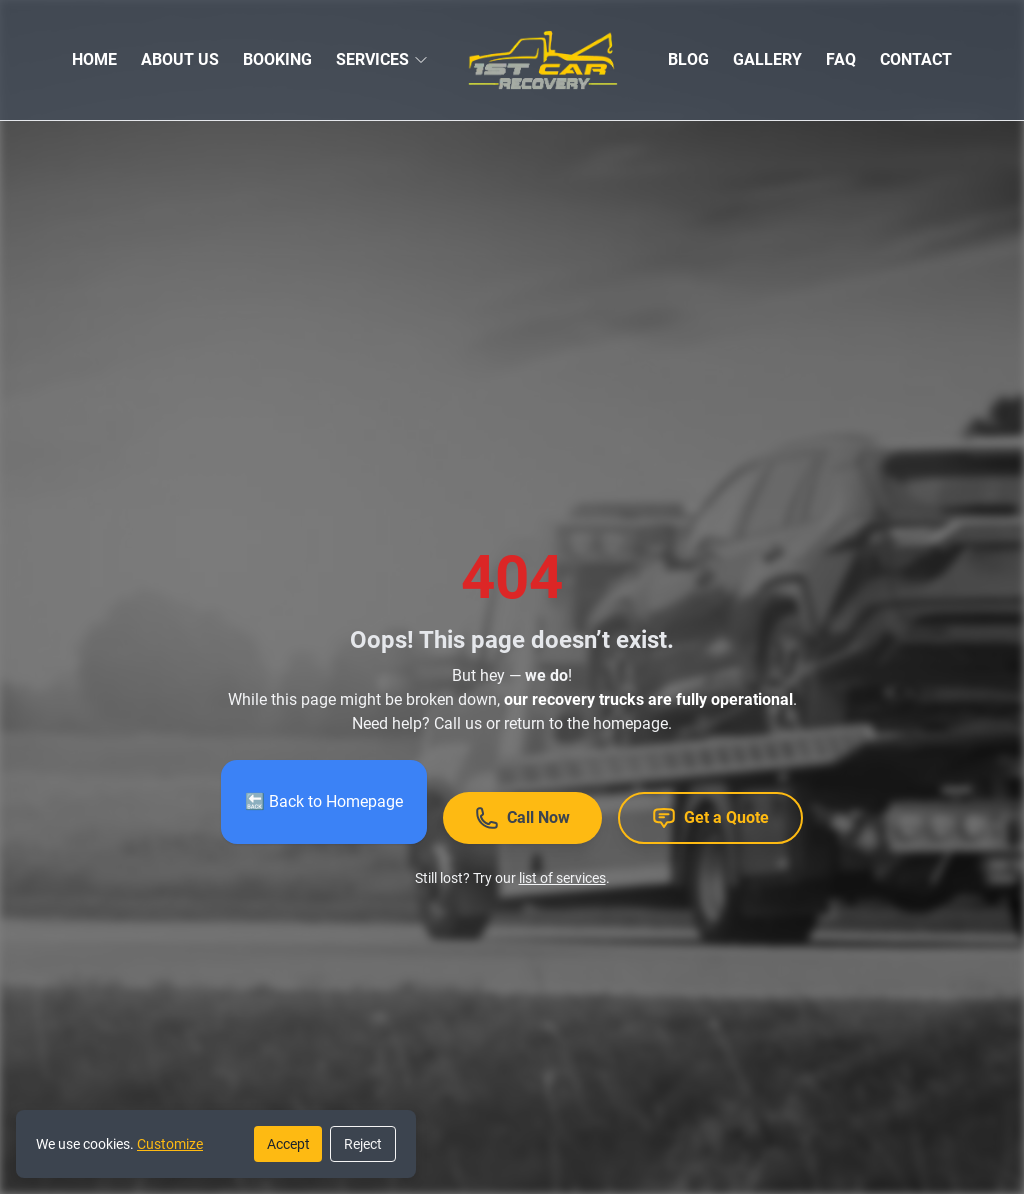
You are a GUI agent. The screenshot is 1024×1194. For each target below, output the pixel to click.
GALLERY (767, 59)
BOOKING (277, 59)
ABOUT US (180, 59)
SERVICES (372, 59)
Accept (288, 1144)
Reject (363, 1144)
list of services (562, 878)
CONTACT (916, 59)
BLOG (688, 59)
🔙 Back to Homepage (324, 801)
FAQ (841, 59)
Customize (170, 1144)
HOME (94, 59)
